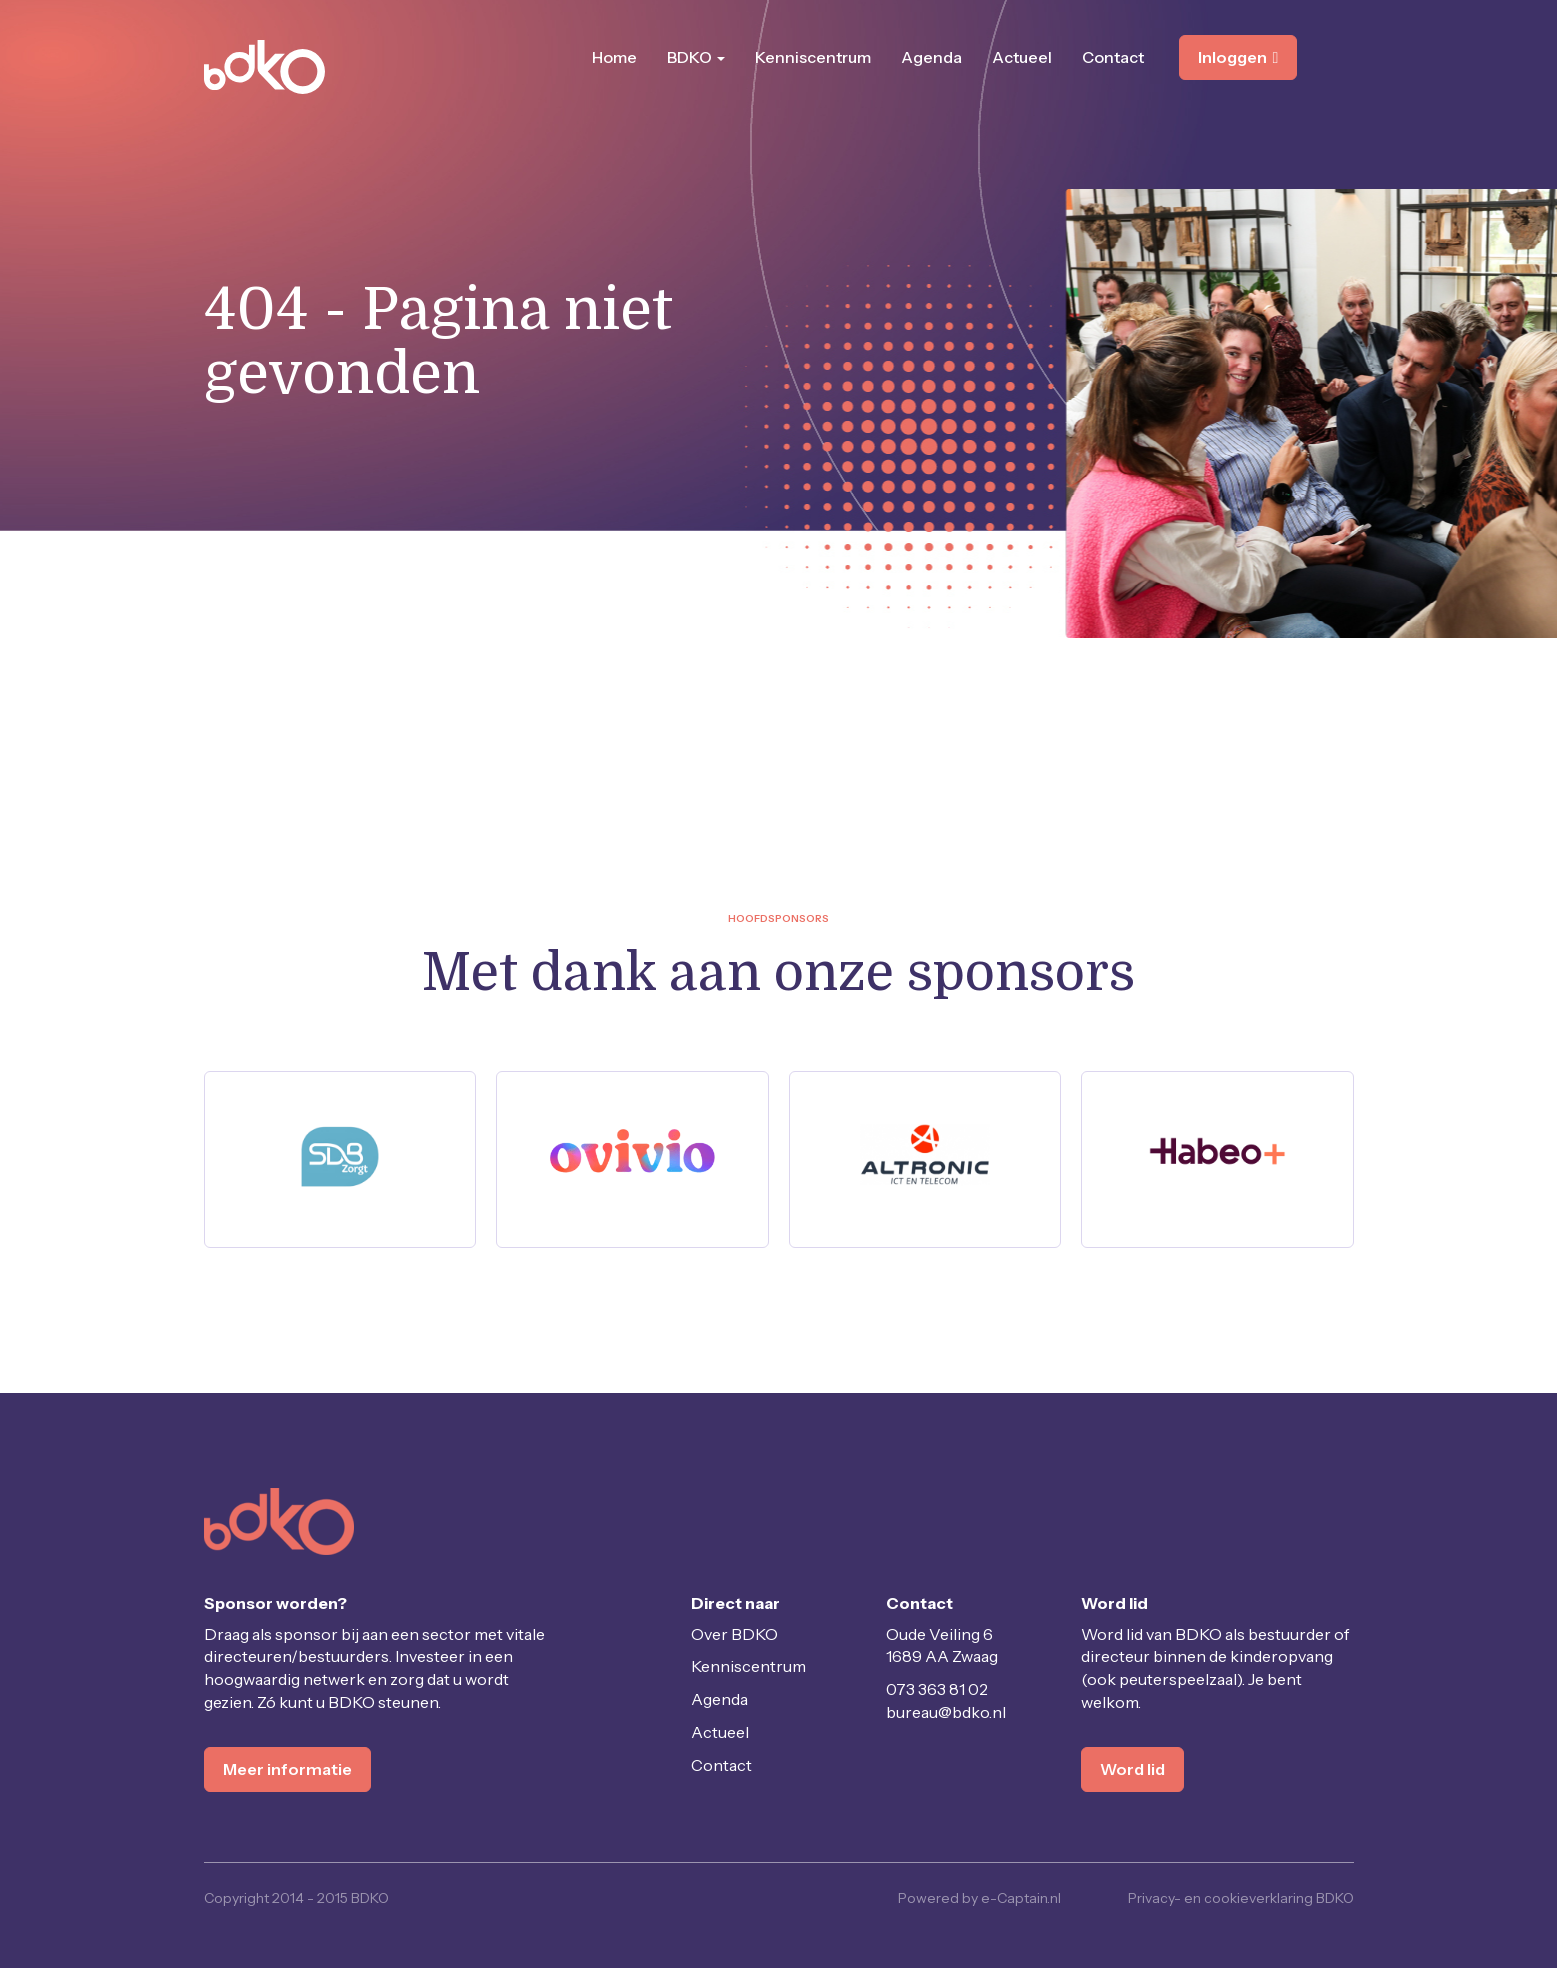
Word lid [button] (1132, 1769)
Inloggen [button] (1238, 57)
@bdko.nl (946, 1712)
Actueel (1022, 57)
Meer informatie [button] (287, 1769)
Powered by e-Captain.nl (979, 1898)
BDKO (696, 57)
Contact (1113, 57)
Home (614, 57)
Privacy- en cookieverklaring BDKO (1241, 1898)
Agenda (931, 57)
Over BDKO (734, 1634)
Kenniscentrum (813, 57)
